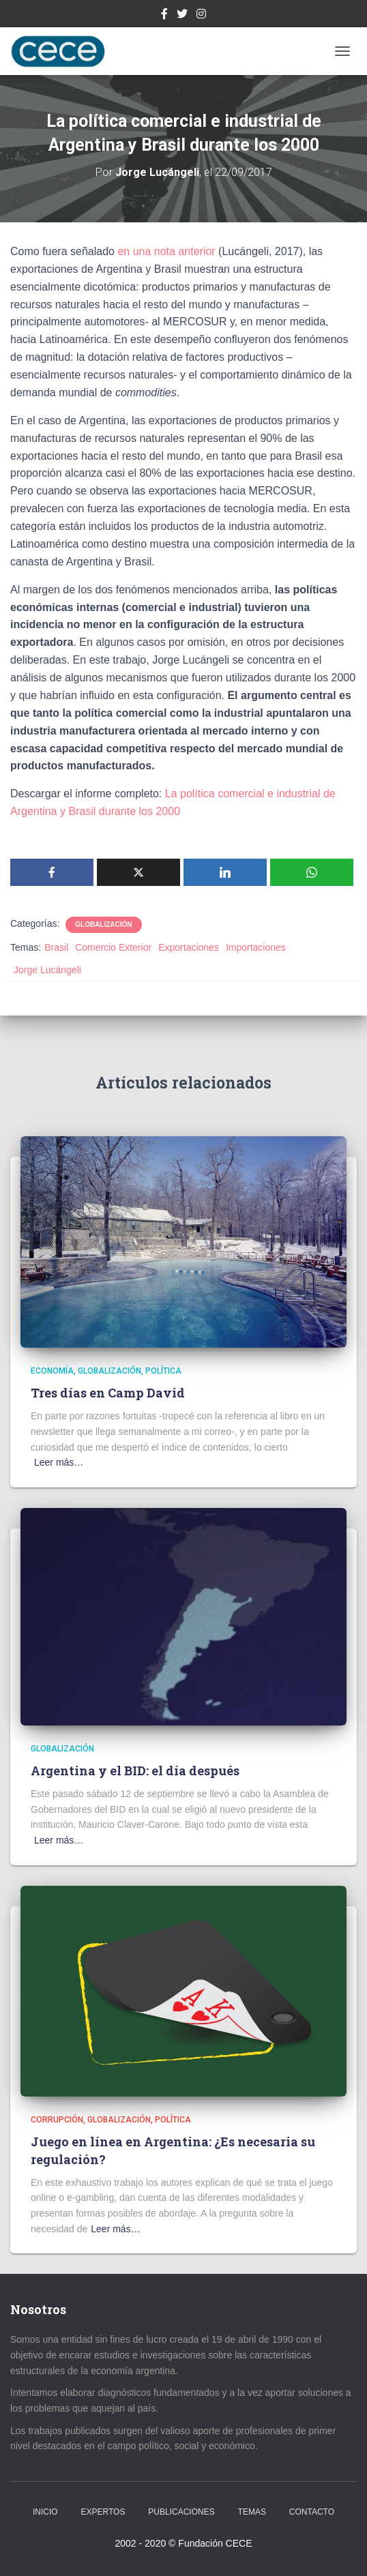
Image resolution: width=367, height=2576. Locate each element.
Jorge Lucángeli (47, 969)
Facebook (164, 15)
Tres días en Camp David (108, 1393)
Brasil (56, 947)
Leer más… (58, 1462)
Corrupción (57, 2120)
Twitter (182, 15)
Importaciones (256, 947)
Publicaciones (181, 2512)
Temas (252, 2512)
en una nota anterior (167, 251)
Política (163, 1371)
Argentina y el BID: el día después (135, 1770)
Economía (52, 1371)
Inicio (45, 2512)
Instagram (201, 15)
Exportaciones (188, 947)
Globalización (103, 924)
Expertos (103, 2512)
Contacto (311, 2512)
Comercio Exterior (113, 947)
